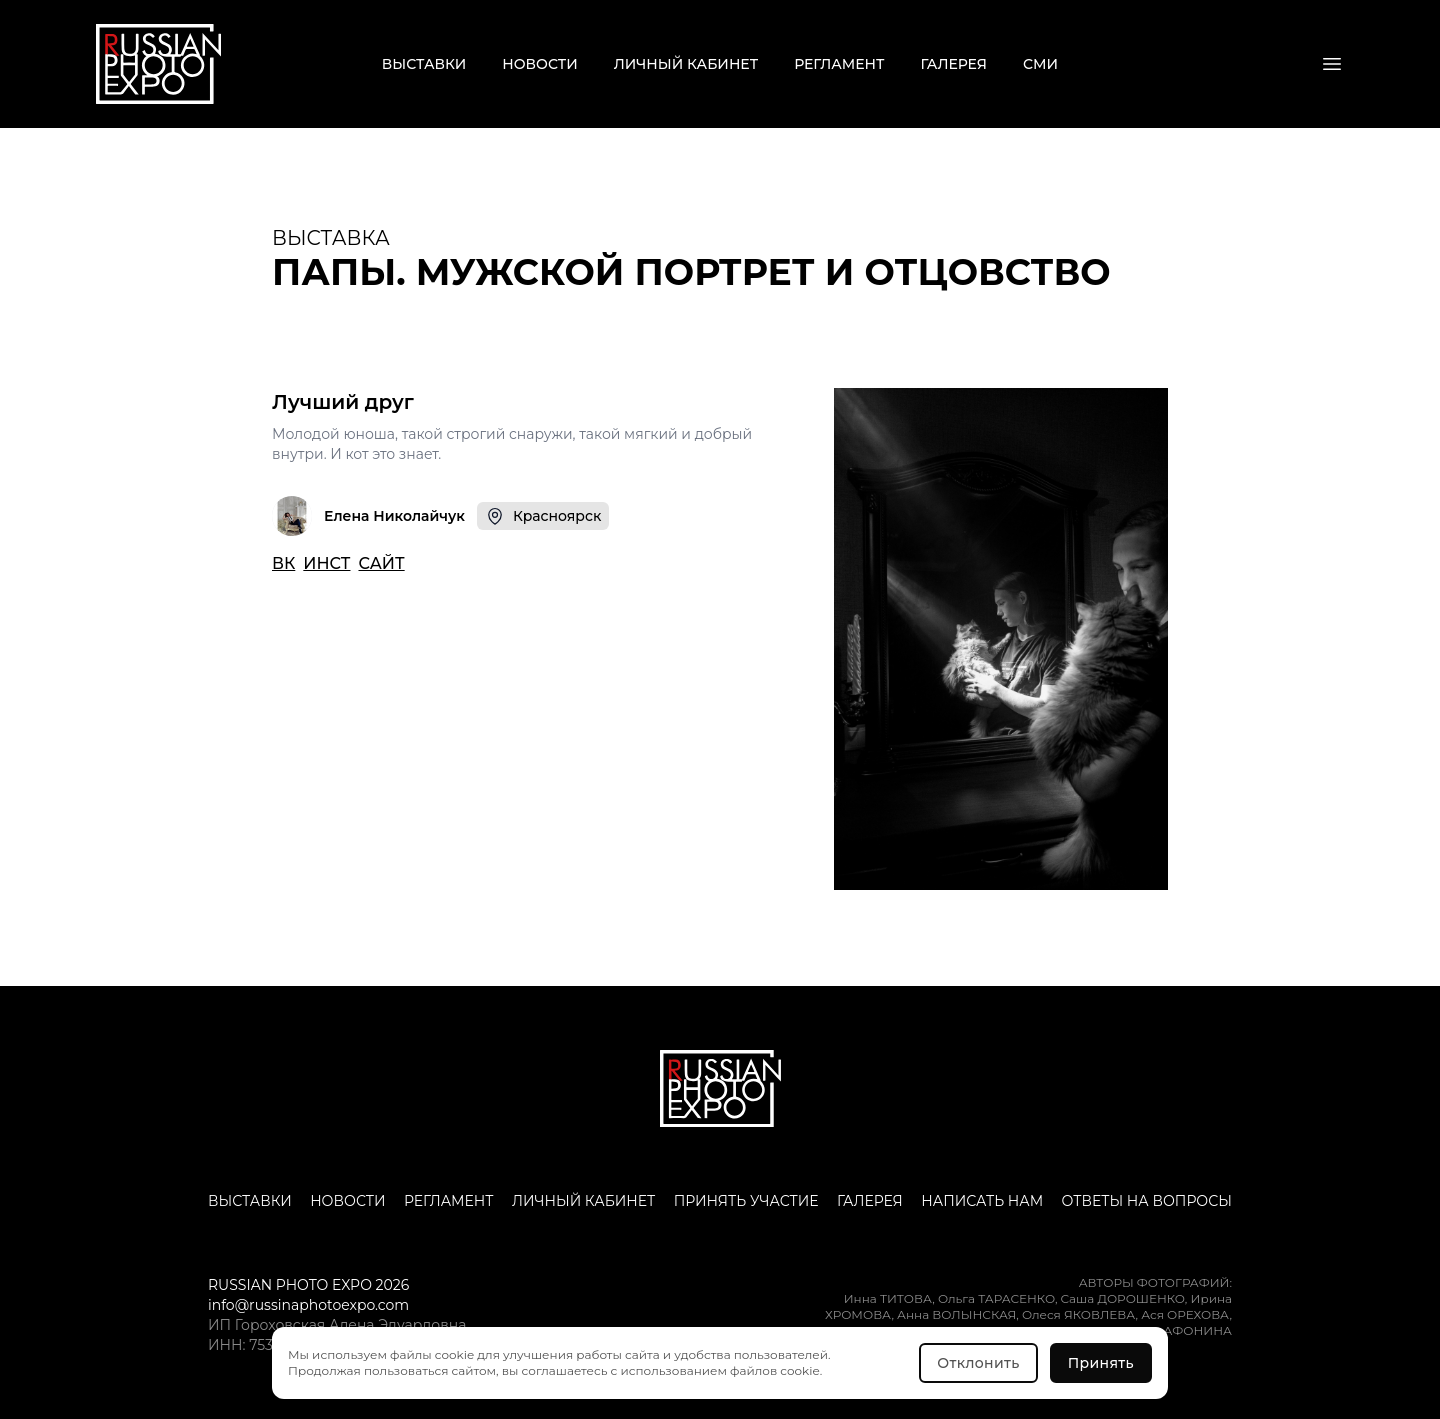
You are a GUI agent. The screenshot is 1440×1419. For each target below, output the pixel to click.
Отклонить (978, 1363)
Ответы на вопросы (1147, 1201)
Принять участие (746, 1201)
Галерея (954, 64)
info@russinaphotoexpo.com (308, 1305)
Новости (539, 64)
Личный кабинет (686, 64)
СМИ (1040, 64)
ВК (283, 563)
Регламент (839, 64)
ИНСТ (326, 563)
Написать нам (982, 1201)
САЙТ (381, 563)
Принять (1101, 1363)
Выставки (424, 64)
